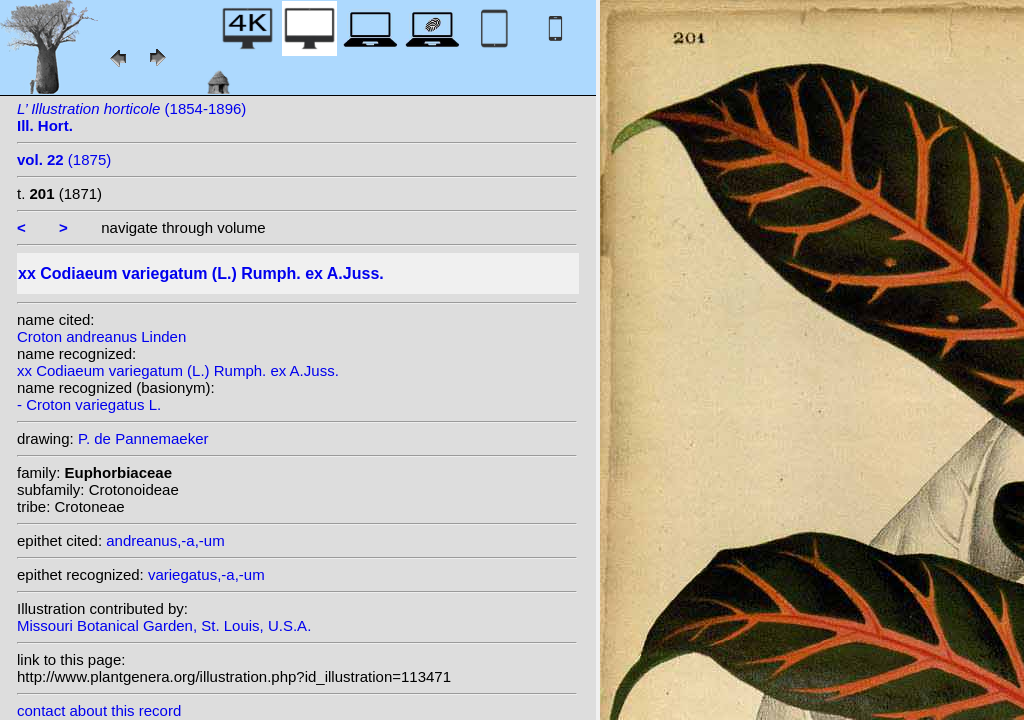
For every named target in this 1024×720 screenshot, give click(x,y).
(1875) (64, 159)
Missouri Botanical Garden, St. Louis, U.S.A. (164, 625)
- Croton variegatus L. (89, 404)
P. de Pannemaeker (143, 438)
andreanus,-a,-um (165, 540)
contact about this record (99, 710)
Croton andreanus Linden (101, 336)
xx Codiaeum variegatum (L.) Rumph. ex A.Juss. (178, 370)
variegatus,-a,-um (206, 574)
